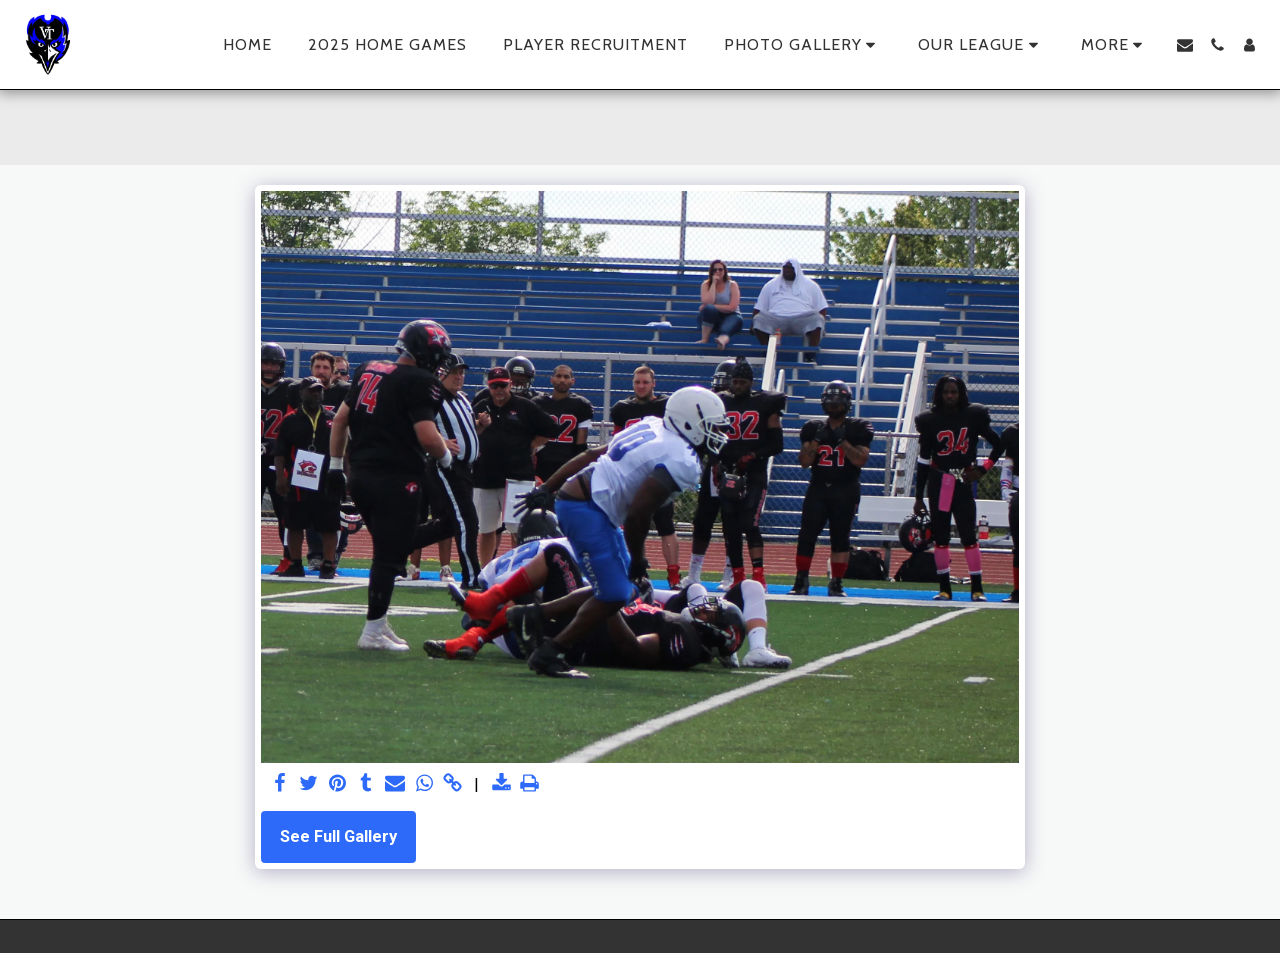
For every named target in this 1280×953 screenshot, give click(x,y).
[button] (803, 45)
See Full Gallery (338, 836)
